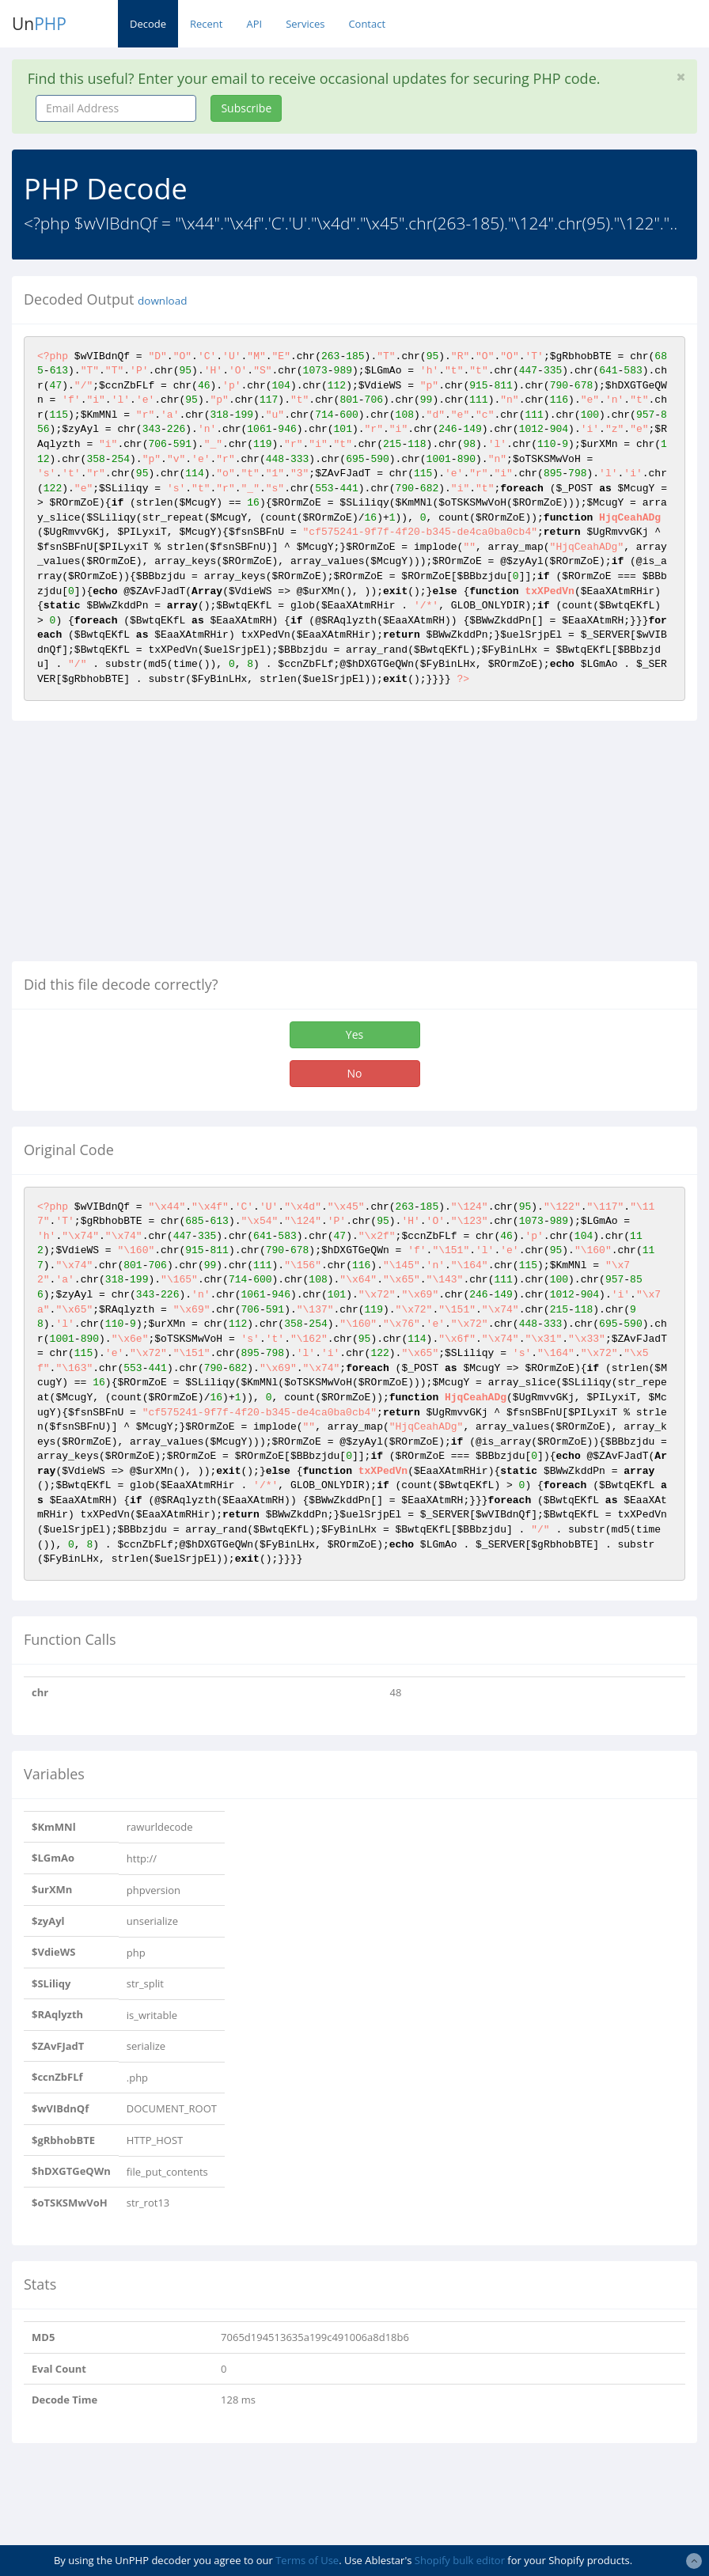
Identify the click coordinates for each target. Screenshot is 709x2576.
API (254, 24)
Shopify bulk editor (460, 2560)
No (354, 1073)
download (162, 301)
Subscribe (246, 108)
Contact (366, 24)
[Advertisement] (145, 847)
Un (39, 24)
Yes (354, 1034)
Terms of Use (307, 2560)
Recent (206, 24)
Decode (148, 24)
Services (305, 24)
